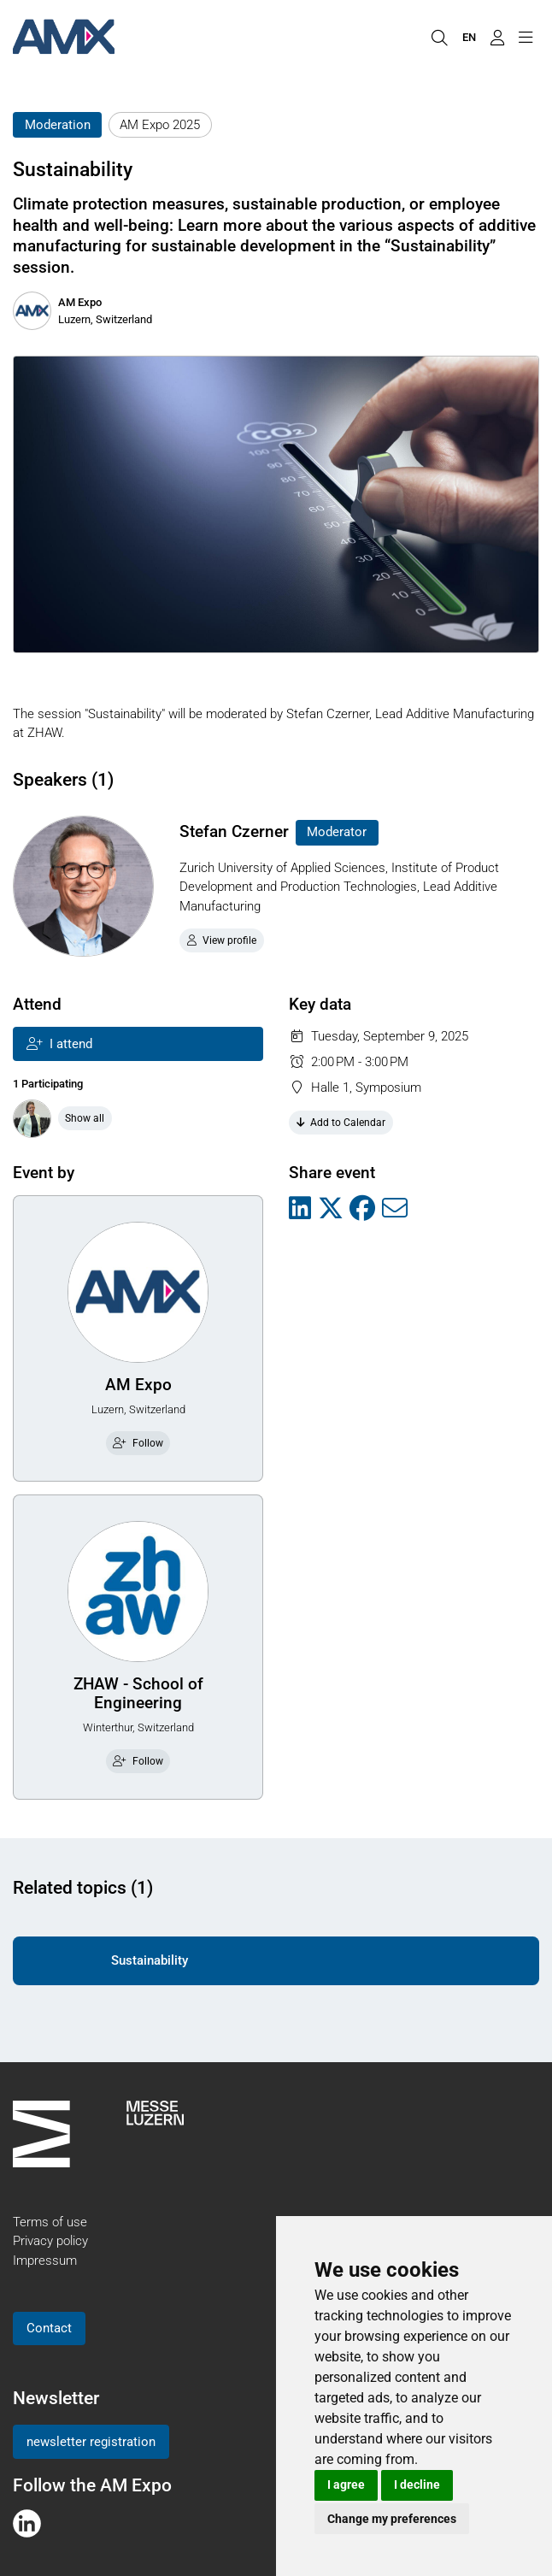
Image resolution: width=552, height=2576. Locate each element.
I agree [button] (346, 2484)
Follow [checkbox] (138, 1443)
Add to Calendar (341, 1123)
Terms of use (50, 2222)
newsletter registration (91, 2441)
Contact (49, 2328)
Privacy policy (50, 2241)
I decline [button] (417, 2484)
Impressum (45, 2260)
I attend (59, 1044)
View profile (222, 940)
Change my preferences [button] (391, 2519)
